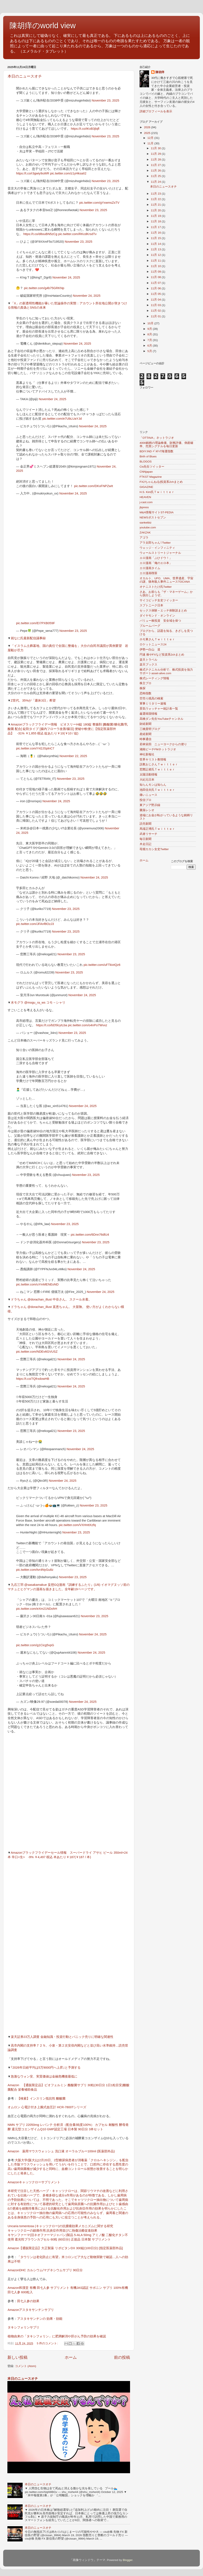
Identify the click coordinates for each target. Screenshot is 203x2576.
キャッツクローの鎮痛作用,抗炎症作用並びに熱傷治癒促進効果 (52, 2230)
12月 (150, 137)
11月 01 (156, 316)
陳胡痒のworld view (43, 25)
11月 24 (156, 181)
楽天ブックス (148, 664)
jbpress (144, 507)
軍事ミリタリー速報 (153, 703)
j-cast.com (146, 502)
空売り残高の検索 (151, 698)
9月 (150, 328)
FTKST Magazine (151, 476)
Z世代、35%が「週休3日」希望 (33, 700)
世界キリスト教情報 (153, 759)
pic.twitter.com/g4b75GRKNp (44, 288)
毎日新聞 (145, 839)
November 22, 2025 (73, 756)
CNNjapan (146, 471)
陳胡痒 (159, 72)
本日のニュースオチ (25, 76)
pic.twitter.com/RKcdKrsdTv (77, 234)
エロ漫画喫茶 (148, 573)
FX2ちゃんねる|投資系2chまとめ (161, 481)
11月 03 (156, 305)
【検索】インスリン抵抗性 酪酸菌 (41, 2098)
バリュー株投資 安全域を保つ (160, 620)
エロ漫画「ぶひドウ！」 (156, 558)
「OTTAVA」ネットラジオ (157, 437)
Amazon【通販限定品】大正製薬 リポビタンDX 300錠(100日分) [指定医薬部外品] (65, 2248)
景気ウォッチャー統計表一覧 (159, 708)
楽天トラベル (148, 659)
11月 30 (156, 148)
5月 (150, 351)
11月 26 (156, 170)
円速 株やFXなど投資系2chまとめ (162, 654)
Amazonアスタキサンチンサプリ (31, 2309)
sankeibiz (145, 522)
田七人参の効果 (28, 2301)
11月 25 (156, 176)
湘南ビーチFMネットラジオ (158, 749)
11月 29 (156, 153)
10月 (150, 323)
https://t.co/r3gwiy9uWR (32, 173)
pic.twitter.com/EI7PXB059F (35, 623)
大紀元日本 (147, 779)
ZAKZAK (145, 532)
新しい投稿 (17, 2357)
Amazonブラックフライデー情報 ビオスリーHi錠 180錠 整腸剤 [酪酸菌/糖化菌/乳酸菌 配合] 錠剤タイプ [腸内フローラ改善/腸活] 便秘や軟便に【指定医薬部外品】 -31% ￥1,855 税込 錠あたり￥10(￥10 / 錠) (68, 729)
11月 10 (156, 266)
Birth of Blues (148, 456)
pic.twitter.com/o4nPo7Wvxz (87, 1025)
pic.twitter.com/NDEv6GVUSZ (37, 1351)
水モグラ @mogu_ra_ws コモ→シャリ (38, 1002)
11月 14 (156, 243)
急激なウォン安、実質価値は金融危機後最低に (44, 2076)
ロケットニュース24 (153, 644)
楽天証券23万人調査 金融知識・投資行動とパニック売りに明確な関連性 (62, 2037)
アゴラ (144, 537)
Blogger (127, 2560)
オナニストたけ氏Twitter (156, 586)
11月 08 (156, 277)
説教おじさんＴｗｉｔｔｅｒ (159, 764)
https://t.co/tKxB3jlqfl (85, 128)
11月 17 (156, 227)
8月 (150, 334)
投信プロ (145, 800)
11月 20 (156, 210)
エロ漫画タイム (150, 568)
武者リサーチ (148, 833)
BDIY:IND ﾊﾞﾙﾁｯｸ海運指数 (156, 451)
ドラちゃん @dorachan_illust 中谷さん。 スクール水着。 (51, 1299)
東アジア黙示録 (150, 805)
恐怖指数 (145, 693)
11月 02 (156, 310)
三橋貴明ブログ (150, 729)
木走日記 (145, 844)
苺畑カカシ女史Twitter (154, 849)
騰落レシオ (147, 810)
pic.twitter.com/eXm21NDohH (36, 1608)
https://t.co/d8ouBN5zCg (40, 234)
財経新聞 (145, 723)
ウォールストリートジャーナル (160, 552)
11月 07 (156, 282)
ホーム (71, 2357)
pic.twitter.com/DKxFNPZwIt (93, 486)
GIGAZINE (146, 487)
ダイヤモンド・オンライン (157, 615)
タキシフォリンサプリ (23, 2327)
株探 (142, 688)
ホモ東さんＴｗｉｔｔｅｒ (157, 639)
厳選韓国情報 (148, 713)
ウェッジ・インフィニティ (157, 547)
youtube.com (148, 527)
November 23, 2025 (105, 100)
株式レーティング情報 (154, 678)
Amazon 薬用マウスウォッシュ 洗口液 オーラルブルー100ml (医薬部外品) (61, 2151)
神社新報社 (147, 754)
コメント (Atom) (25, 2366)
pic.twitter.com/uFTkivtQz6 (102, 964)
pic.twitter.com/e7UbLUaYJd (62, 418)
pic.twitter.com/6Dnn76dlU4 (90, 1234)
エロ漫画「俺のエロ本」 (156, 563)
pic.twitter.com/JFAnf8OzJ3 (35, 924)
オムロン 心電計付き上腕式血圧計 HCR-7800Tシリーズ (47, 2107)
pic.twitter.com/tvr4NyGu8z (34, 1569)
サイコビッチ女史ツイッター (159, 600)
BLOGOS (146, 461)
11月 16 (156, 232)
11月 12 (156, 254)
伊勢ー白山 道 (150, 649)
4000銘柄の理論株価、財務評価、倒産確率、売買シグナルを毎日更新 (166, 444)
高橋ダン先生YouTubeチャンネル (161, 718)
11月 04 (156, 299)
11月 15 (156, 238)
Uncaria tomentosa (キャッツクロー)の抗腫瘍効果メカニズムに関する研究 (60, 2226)
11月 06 (156, 288)
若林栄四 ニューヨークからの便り (163, 744)
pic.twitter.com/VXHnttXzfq (77, 1525)
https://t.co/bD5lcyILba (51, 1025)
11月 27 (156, 165)
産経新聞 (145, 734)
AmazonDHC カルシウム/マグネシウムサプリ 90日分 (45, 2270)
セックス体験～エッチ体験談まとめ (163, 610)
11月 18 (156, 221)
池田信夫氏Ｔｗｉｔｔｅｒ (157, 789)
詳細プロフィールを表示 (156, 111)
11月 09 (156, 271)
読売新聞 (145, 823)
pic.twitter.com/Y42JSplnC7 (35, 748)
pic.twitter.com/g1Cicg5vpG (35, 1645)
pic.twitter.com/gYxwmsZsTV (99, 202)
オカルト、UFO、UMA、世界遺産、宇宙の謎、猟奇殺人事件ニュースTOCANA (166, 580)
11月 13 (156, 249)
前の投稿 (122, 2357)
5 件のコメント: (48, 2343)
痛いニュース (148, 794)
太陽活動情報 (148, 774)
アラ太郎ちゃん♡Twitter (155, 542)
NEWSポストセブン (153, 517)
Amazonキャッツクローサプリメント (34, 2182)
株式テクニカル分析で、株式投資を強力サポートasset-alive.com (166, 671)
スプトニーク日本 (151, 605)
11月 (150, 143)
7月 (150, 340)
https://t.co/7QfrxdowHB (32, 1378)
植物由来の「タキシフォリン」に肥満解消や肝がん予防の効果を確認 (57, 2336)
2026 (147, 127)
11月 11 (156, 260)
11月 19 (156, 215)
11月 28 (156, 159)
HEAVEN (145, 497)
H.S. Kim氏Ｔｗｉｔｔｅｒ (157, 492)
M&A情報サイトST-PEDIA (157, 512)
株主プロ (145, 683)
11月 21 (156, 204)
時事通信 (145, 739)
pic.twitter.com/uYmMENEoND (37, 1284)
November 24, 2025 (66, 277)
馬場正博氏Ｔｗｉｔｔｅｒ (157, 828)
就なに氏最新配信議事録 (28, 638)
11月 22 (156, 199)
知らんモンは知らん (153, 784)
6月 (150, 345)
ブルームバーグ (150, 625)
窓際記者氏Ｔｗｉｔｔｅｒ (157, 769)
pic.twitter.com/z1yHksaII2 (68, 173)
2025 (147, 133)
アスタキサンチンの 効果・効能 (39, 2318)
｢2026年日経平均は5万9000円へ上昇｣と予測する (46, 2067)
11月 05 (156, 293)
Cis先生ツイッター (152, 466)
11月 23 (156, 193)
